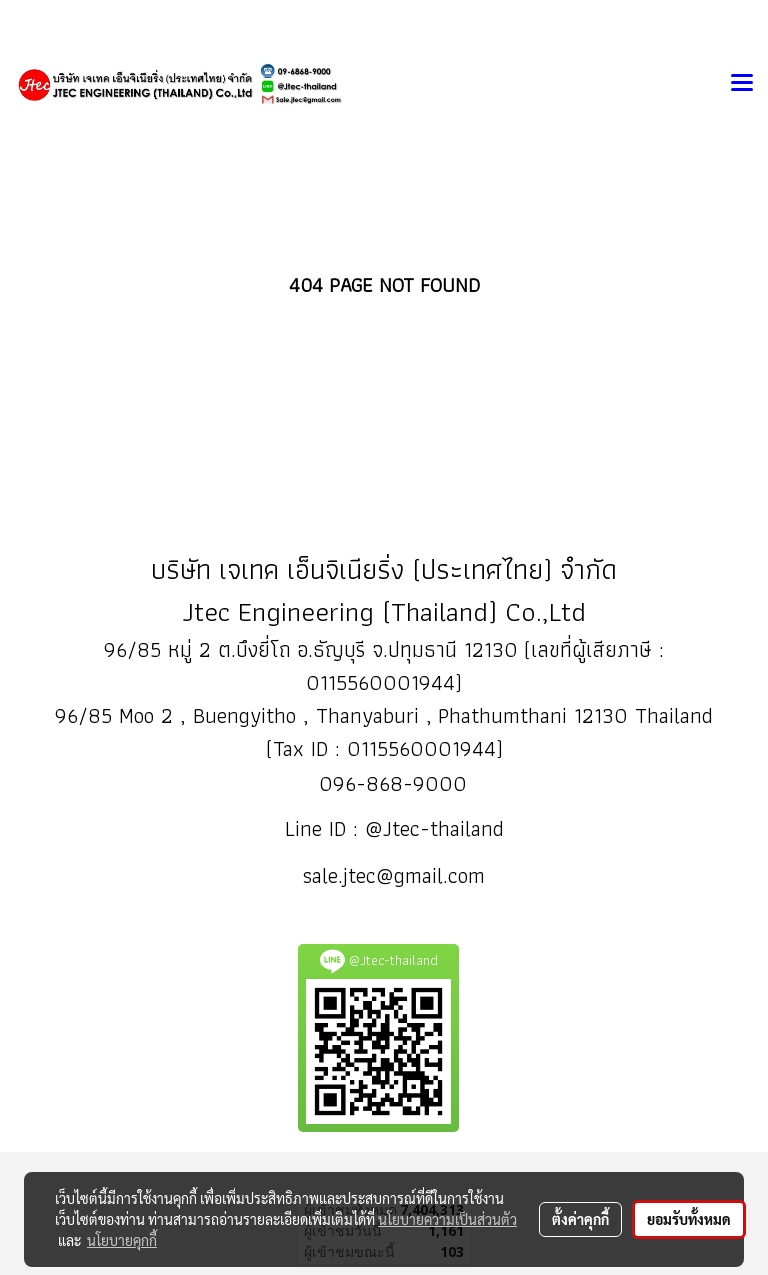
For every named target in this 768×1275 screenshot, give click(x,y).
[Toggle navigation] (742, 84)
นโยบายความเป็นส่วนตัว (447, 1219)
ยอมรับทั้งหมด (689, 1219)
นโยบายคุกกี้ (122, 1240)
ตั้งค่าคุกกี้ (580, 1219)
